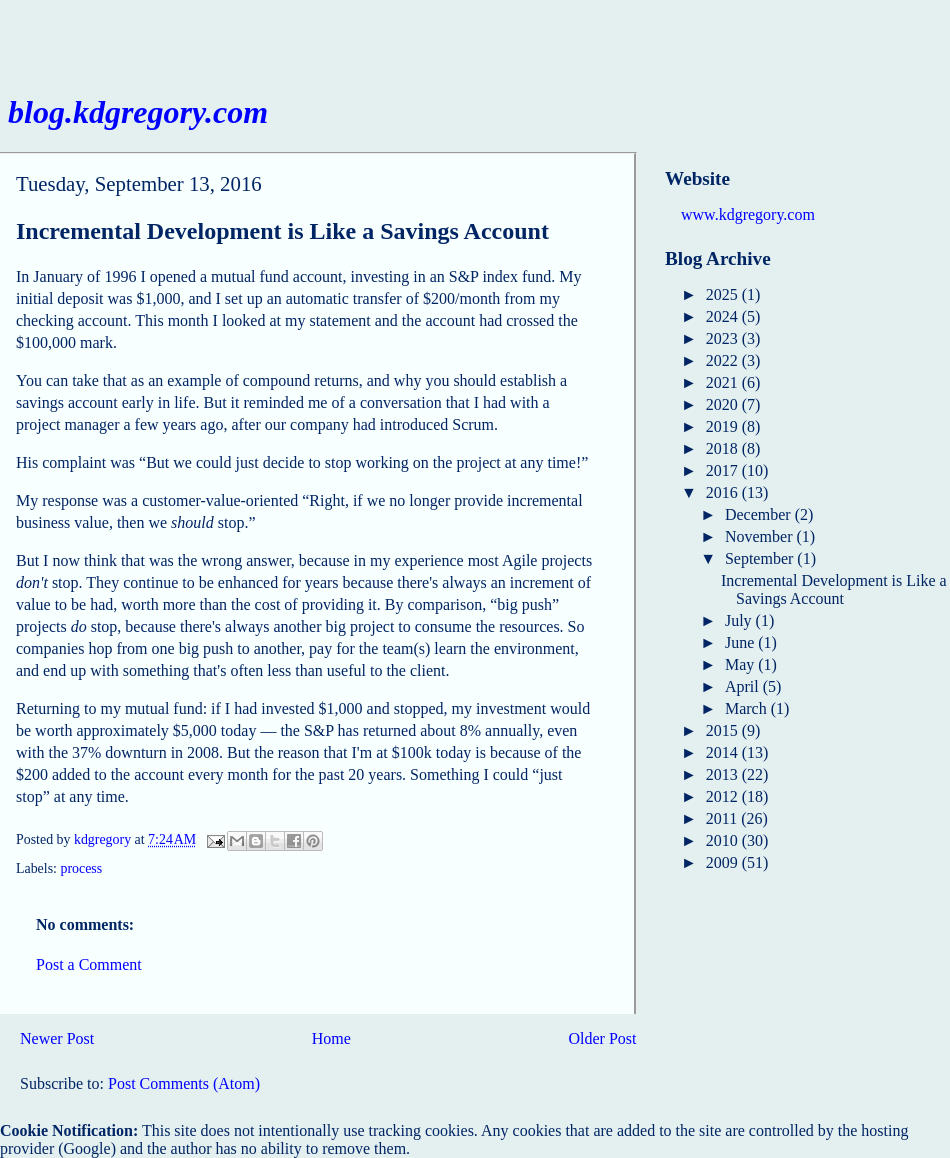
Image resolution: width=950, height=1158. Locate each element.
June (741, 642)
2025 (724, 294)
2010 (724, 840)
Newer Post (57, 1038)
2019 (724, 426)
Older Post (603, 1038)
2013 (724, 774)
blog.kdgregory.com (138, 112)
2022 (724, 360)
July (740, 620)
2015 (724, 730)
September (761, 558)
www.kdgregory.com (748, 214)
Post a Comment (89, 964)
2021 (724, 382)
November (761, 536)
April (744, 686)
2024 (724, 316)
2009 (724, 862)
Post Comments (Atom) (184, 1083)
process (81, 868)
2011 (723, 818)
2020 (724, 404)
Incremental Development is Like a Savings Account (834, 589)
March (748, 708)
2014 (724, 752)
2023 (724, 338)
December (760, 514)
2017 (724, 470)
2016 (724, 492)
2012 (724, 796)
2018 (724, 448)
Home (331, 1038)
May (741, 664)
